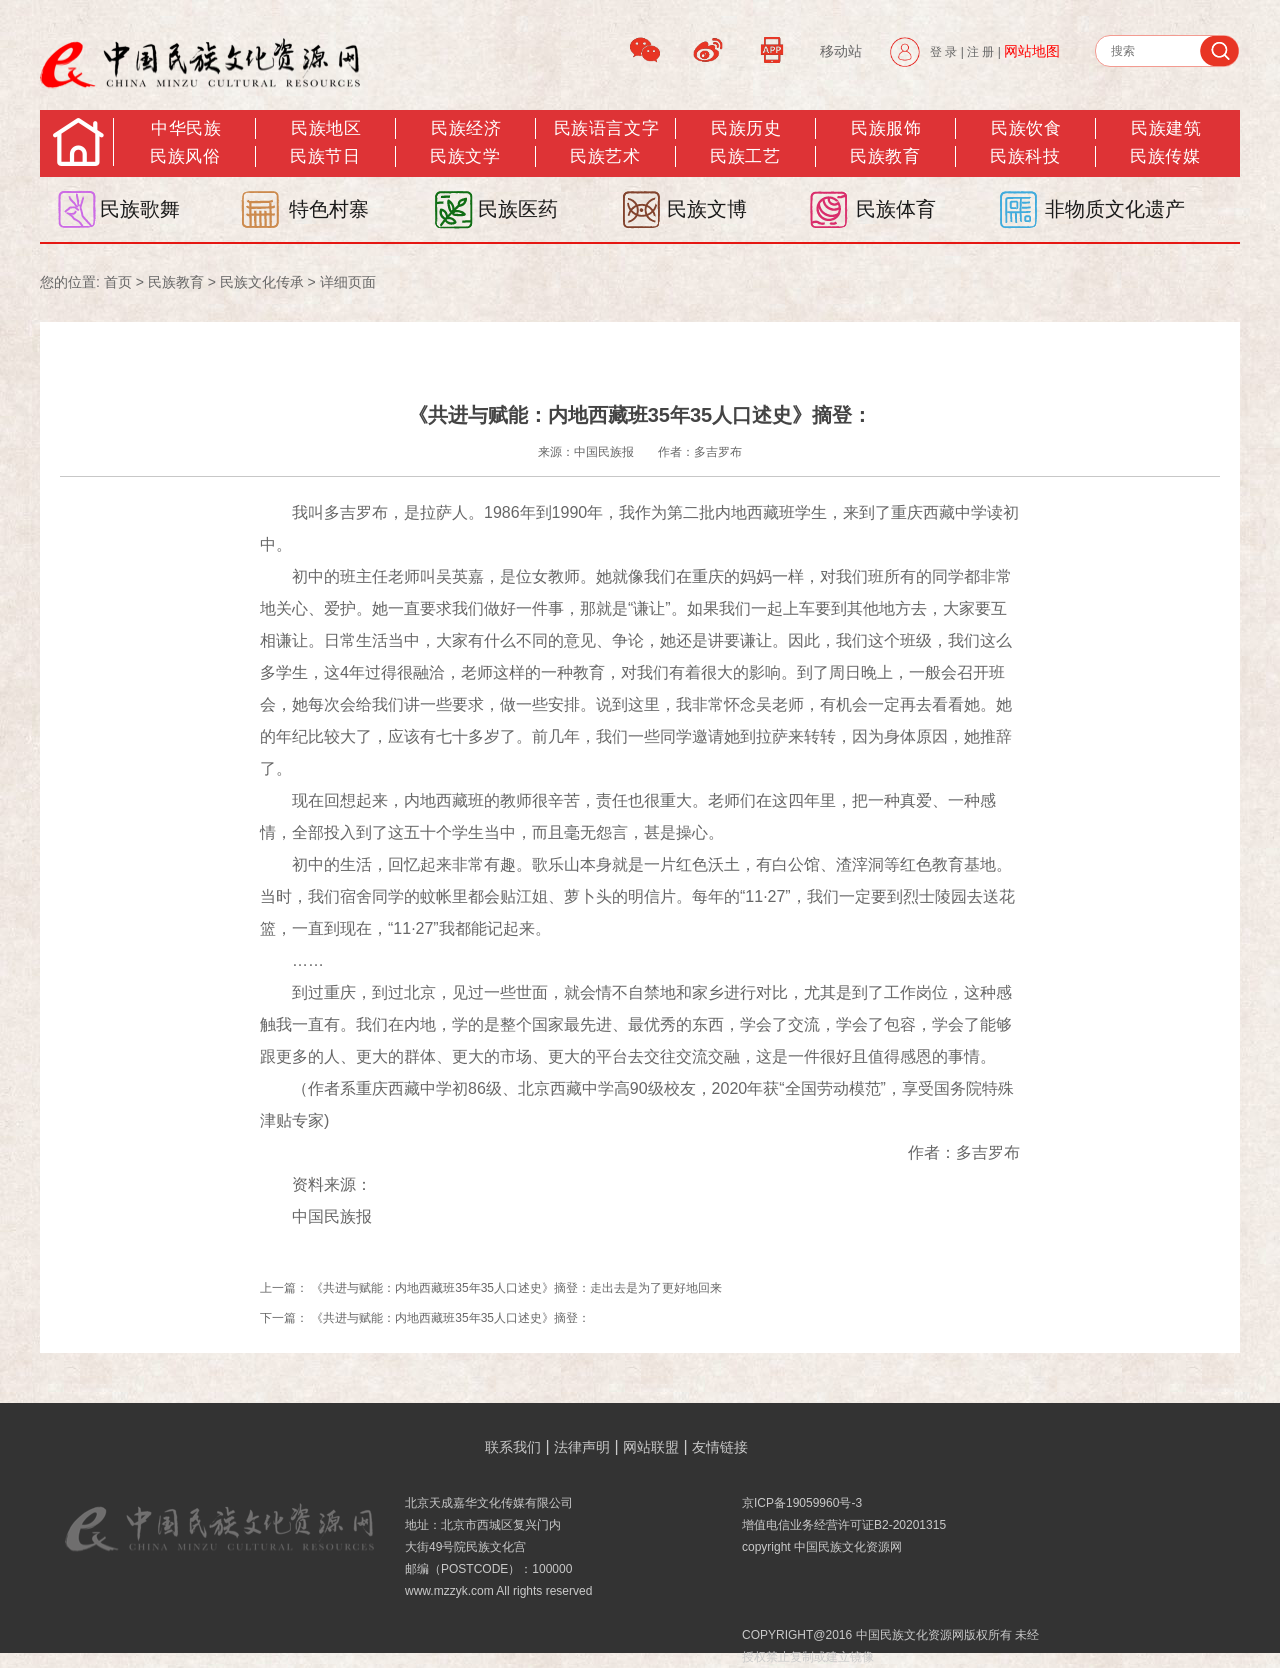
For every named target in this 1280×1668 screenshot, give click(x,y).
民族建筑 (1166, 128)
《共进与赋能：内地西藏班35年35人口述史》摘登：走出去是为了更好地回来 (516, 1288)
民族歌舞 (140, 209)
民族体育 (896, 209)
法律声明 (582, 1447)
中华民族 (186, 128)
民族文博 (707, 209)
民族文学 (465, 156)
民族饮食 (1026, 128)
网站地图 (1032, 51)
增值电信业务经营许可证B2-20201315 (844, 1525)
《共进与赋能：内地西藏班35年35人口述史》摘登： (450, 1318)
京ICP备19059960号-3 (802, 1503)
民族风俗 (185, 156)
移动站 (841, 51)
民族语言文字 (606, 128)
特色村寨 (329, 209)
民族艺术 (605, 156)
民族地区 (326, 128)
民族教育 (885, 156)
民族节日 (325, 156)
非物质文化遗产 (1115, 209)
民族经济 (466, 128)
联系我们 (513, 1447)
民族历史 (746, 128)
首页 (118, 282)
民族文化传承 (262, 282)
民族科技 (1025, 156)
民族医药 (518, 209)
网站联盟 (651, 1447)
